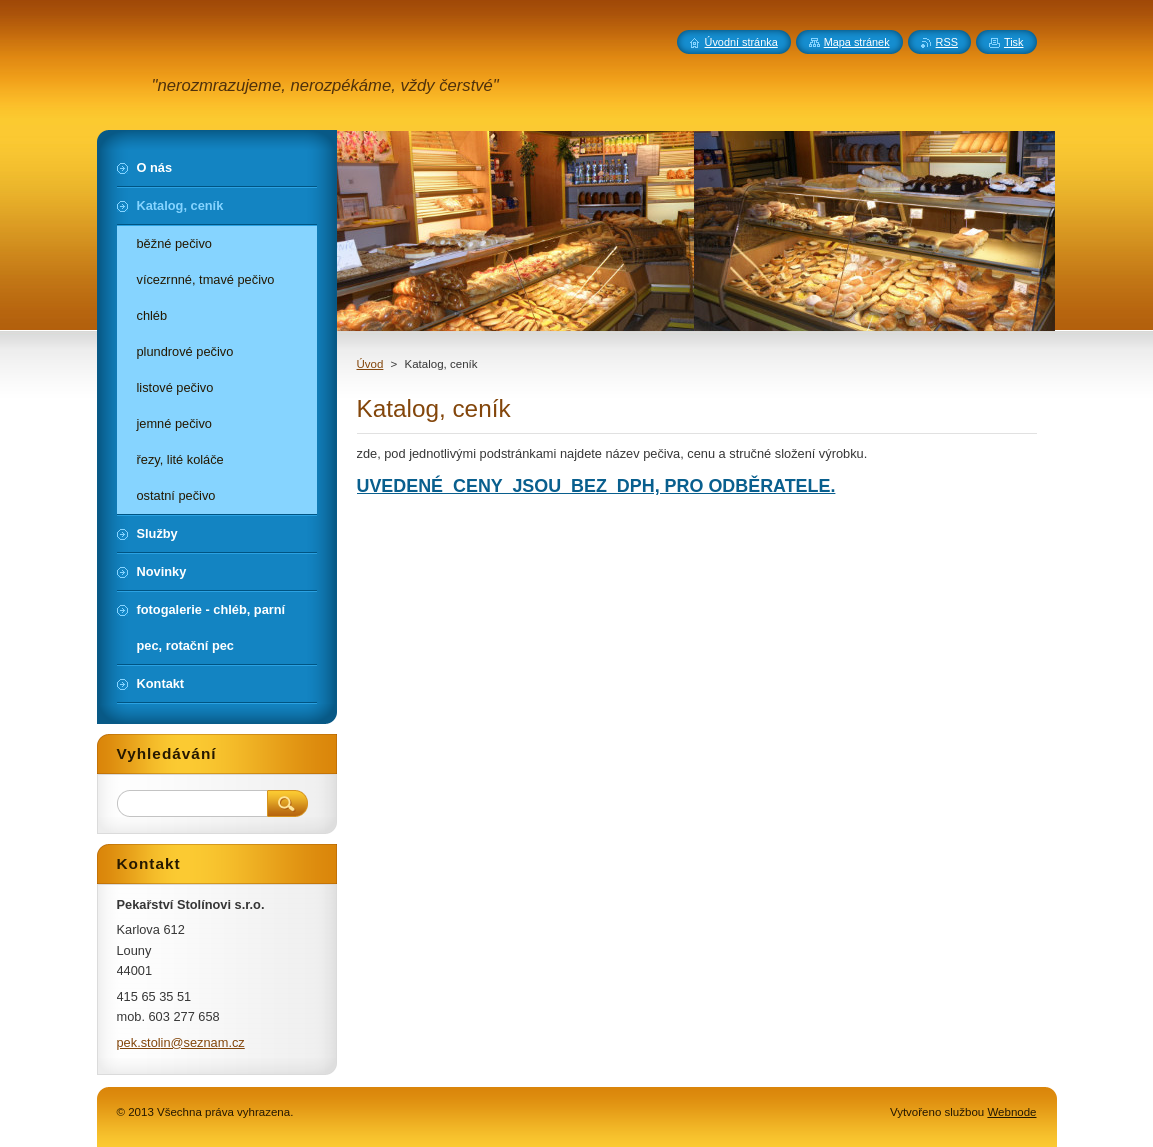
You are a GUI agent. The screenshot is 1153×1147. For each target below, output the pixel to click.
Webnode (1011, 1112)
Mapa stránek (857, 42)
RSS (947, 42)
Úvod (370, 364)
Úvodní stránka (741, 42)
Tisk (1014, 42)
